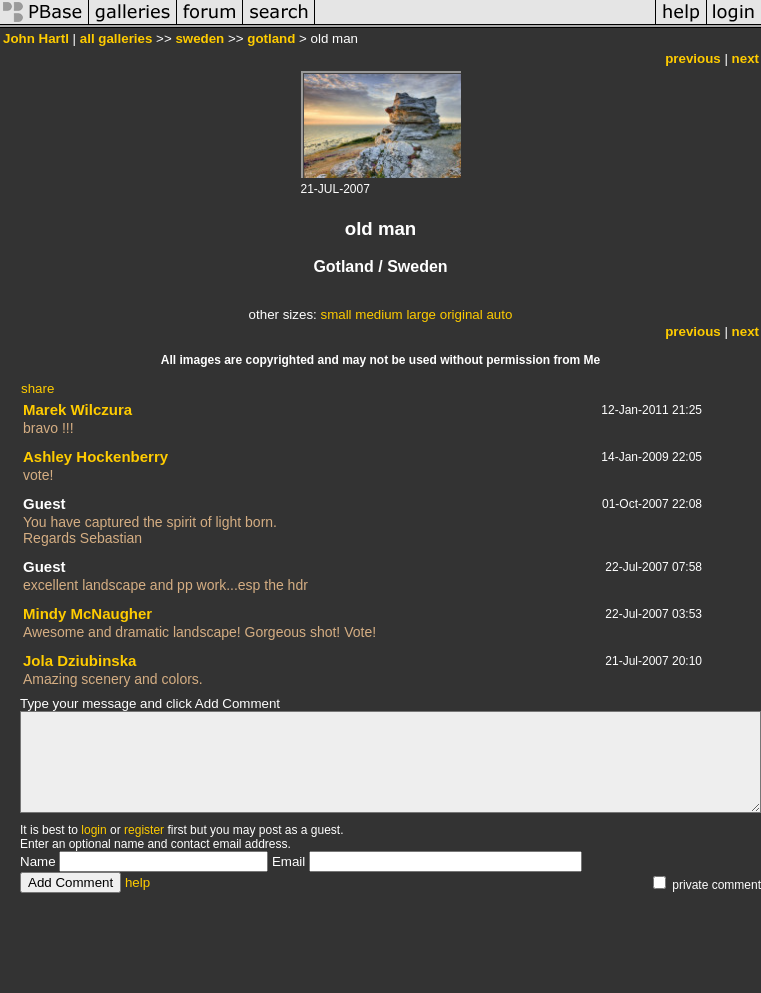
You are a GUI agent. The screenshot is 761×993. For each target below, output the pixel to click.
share (37, 388)
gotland (271, 38)
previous (693, 58)
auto (499, 314)
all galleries (116, 38)
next (745, 58)
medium (378, 314)
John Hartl (36, 38)
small (335, 314)
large (421, 314)
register (144, 830)
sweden (199, 38)
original (461, 314)
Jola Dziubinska (79, 660)
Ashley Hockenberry (95, 456)
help (137, 882)
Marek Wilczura (77, 409)
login (93, 830)
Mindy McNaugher (87, 613)
